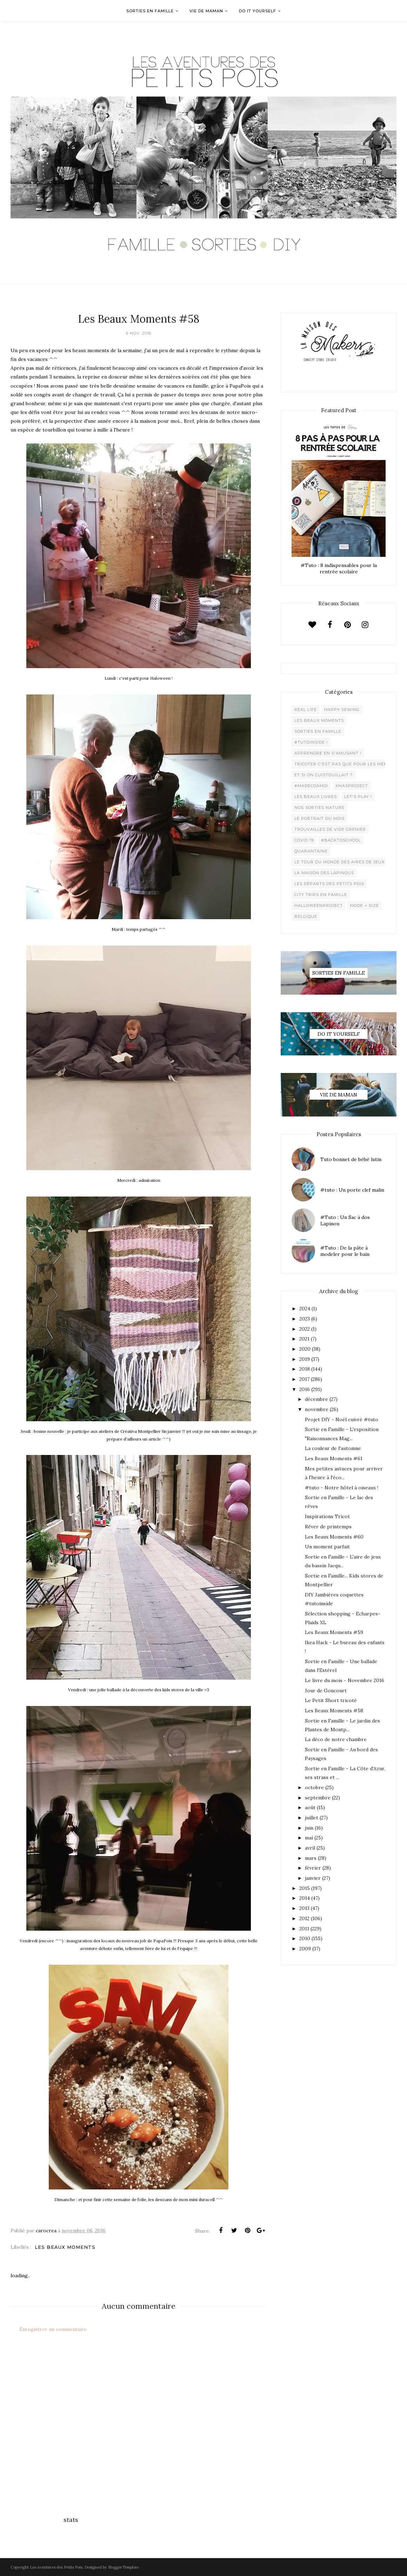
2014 (304, 1898)
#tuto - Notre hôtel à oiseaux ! (341, 1487)
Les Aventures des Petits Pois (56, 2567)
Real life (305, 709)
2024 (304, 1308)
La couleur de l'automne (333, 1448)
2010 (304, 1938)
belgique (305, 916)
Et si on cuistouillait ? (323, 774)
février (313, 1868)
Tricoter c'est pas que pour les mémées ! (346, 764)
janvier (313, 1878)
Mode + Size (364, 905)
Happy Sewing (342, 709)
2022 (304, 1329)
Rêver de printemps (328, 1526)
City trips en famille (320, 894)
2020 (305, 1349)
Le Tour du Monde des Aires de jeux (339, 861)
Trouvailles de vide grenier (330, 829)
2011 (304, 1928)
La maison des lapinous (324, 872)
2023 (304, 1319)
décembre (316, 1399)
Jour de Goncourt (326, 1690)
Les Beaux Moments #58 (334, 1710)
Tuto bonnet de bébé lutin (350, 1159)
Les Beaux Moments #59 (334, 1632)
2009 (305, 1948)
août (310, 1807)
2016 (304, 1389)
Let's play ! (358, 796)
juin (309, 1828)
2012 (304, 1918)
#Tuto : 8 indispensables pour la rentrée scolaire (339, 568)
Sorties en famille (317, 731)
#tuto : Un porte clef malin (352, 1190)
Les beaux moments (65, 2247)
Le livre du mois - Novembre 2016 (344, 1680)
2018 (304, 1369)
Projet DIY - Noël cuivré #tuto (341, 1419)
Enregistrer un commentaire (53, 2329)
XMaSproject (351, 785)
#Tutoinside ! (311, 742)
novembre (316, 1409)
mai (309, 1837)
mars (310, 1858)
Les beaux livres (315, 796)
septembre (318, 1797)
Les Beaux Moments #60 (334, 1537)
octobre (314, 1787)
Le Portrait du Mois (319, 818)
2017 (304, 1379)
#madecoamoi (311, 785)
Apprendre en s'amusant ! (327, 753)
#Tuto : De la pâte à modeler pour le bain (344, 1251)
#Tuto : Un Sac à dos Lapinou (345, 1220)
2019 (304, 1359)
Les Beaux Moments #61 (333, 1458)
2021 (304, 1339)
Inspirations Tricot (327, 1516)
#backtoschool (341, 840)
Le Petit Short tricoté (331, 1700)
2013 (304, 1908)
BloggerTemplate (123, 2567)
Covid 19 (304, 840)
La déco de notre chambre (336, 1739)
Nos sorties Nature (319, 807)
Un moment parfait (327, 1546)
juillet (311, 1817)
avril (310, 1848)
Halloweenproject (318, 905)
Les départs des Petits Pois (329, 883)
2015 (304, 1888)
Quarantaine (311, 851)
